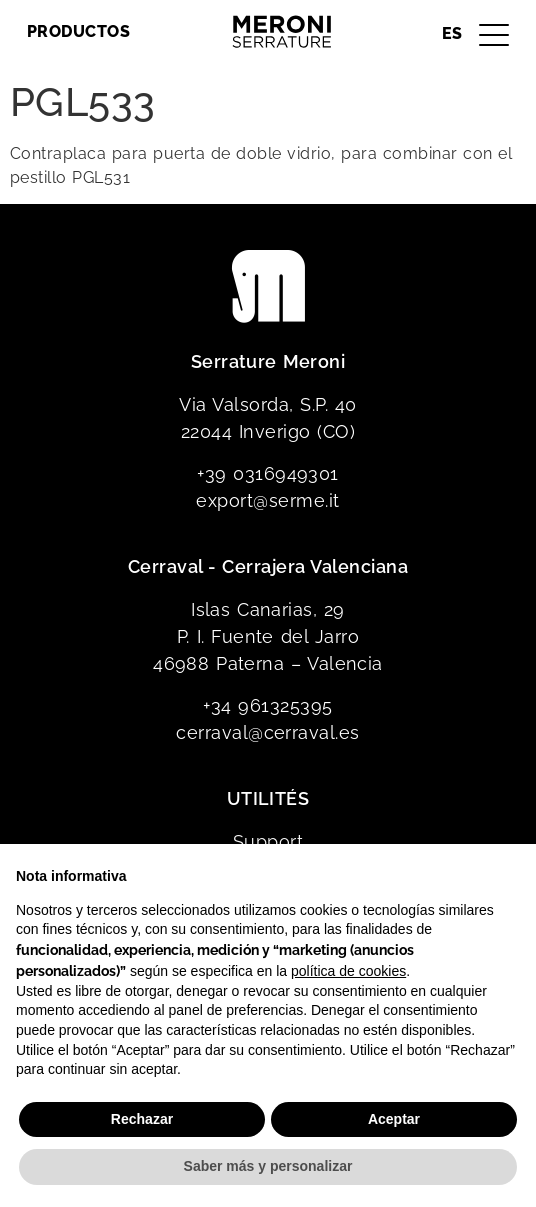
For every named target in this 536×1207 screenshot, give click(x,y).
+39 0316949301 (268, 473)
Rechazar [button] (142, 1119)
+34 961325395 (267, 705)
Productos (78, 31)
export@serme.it (267, 500)
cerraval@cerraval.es (268, 732)
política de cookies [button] (348, 971)
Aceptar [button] (394, 1119)
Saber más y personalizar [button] (268, 1166)
